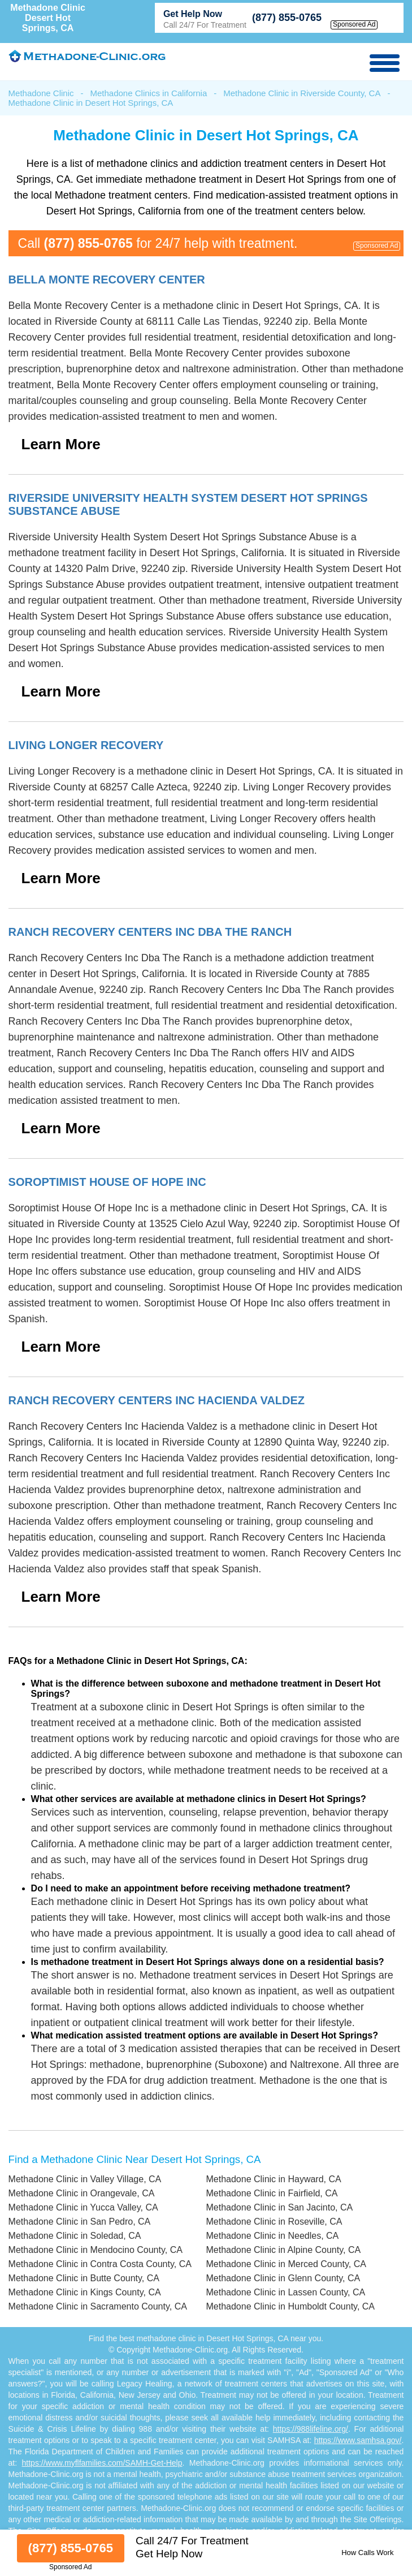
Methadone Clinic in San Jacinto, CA (279, 2207)
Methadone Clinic (41, 93)
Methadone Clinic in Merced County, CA (286, 2264)
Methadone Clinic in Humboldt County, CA (290, 2306)
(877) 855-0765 (287, 17)
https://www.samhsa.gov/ (358, 2440)
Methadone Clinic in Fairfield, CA (271, 2193)
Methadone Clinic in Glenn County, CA (283, 2278)
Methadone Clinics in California (148, 93)
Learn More (61, 444)
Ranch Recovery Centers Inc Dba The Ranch (150, 932)
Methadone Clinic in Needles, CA (272, 2235)
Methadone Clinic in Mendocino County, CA (95, 2250)
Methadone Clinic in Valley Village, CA (85, 2179)
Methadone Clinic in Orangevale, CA (81, 2193)
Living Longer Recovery (86, 745)
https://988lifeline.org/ (310, 2428)
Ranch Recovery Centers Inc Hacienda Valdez (156, 1400)
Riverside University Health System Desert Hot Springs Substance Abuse (188, 504)
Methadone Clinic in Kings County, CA (84, 2292)
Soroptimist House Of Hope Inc (107, 1182)
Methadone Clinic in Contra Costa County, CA (100, 2264)
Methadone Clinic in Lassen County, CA (285, 2292)
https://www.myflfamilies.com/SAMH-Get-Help (102, 2462)
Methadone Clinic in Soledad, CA (74, 2235)
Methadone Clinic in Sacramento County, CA (97, 2306)
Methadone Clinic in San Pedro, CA (79, 2221)
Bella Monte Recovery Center (106, 279)
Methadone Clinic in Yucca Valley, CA (83, 2207)
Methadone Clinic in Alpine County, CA (283, 2250)
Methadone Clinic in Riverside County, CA (301, 93)
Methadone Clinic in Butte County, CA (83, 2278)
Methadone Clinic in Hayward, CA (273, 2179)
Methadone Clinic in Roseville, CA (274, 2221)
